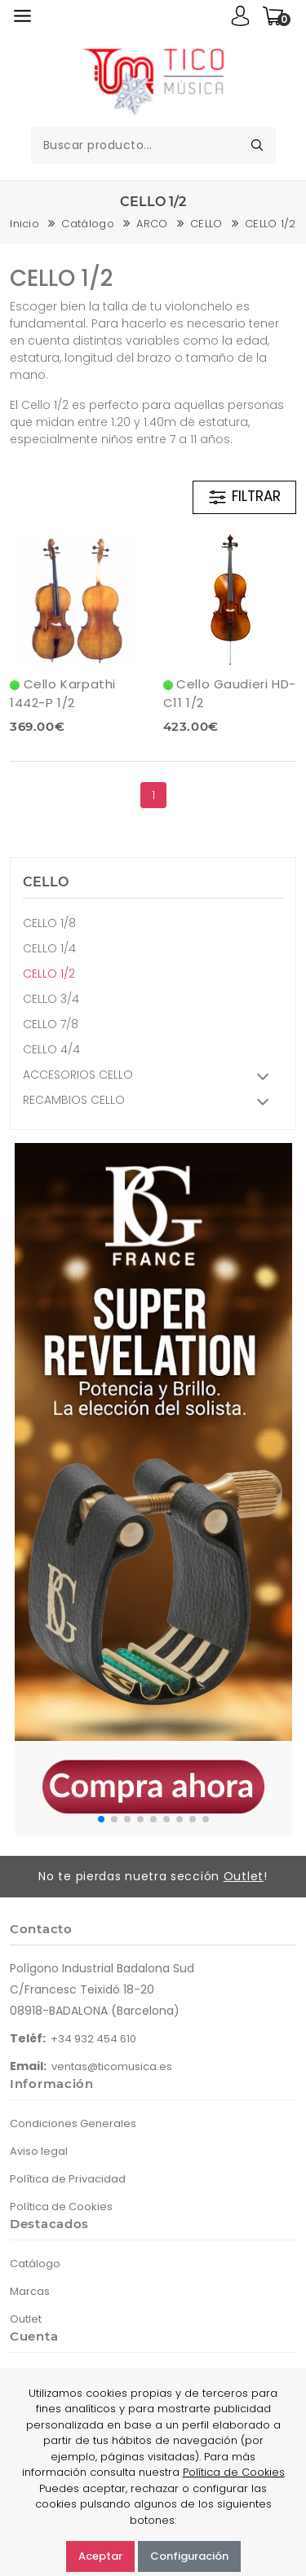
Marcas (30, 2291)
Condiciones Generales (73, 2123)
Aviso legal (39, 2151)
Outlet (244, 1876)
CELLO (206, 223)
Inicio (24, 223)
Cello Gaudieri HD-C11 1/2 (229, 693)
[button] (101, 1819)
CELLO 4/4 (51, 1049)
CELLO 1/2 (270, 223)
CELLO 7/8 (50, 1024)
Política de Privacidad (68, 2179)
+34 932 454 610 (93, 2038)
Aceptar (100, 2556)
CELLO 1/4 (49, 948)
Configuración (189, 2556)
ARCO (151, 223)
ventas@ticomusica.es (111, 2066)
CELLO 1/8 (49, 923)
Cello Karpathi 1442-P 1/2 (63, 693)
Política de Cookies (61, 2206)
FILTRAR (244, 497)
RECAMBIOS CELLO (151, 1102)
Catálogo (87, 223)
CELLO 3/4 (51, 999)
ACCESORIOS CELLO (151, 1076)
